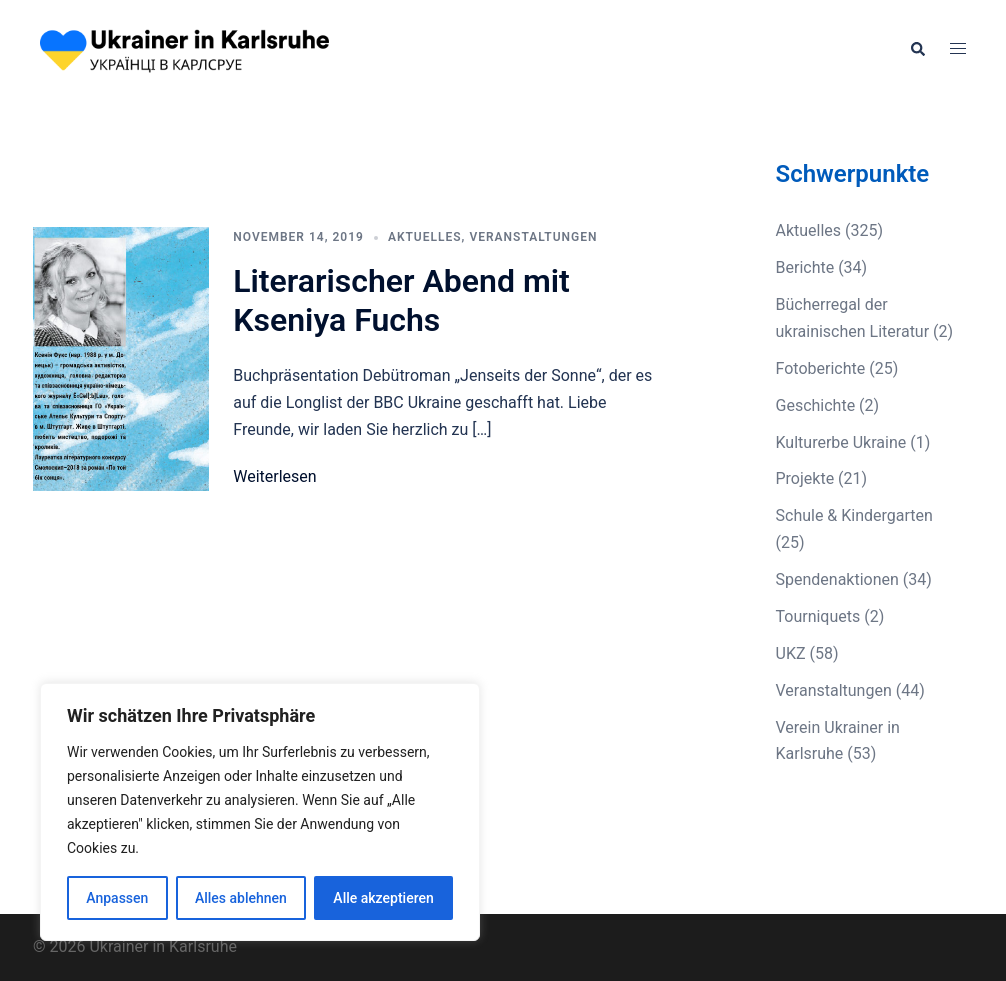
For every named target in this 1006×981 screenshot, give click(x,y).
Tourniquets (818, 616)
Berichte (805, 267)
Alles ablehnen (241, 898)
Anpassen (117, 898)
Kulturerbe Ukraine (841, 442)
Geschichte (816, 405)
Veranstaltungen (533, 237)
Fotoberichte (821, 368)
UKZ (791, 653)
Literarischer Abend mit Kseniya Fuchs (401, 300)
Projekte (805, 478)
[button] (917, 50)
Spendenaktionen (837, 579)
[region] (260, 812)
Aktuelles (425, 237)
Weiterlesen (274, 476)
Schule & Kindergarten (854, 515)
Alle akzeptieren (383, 898)
